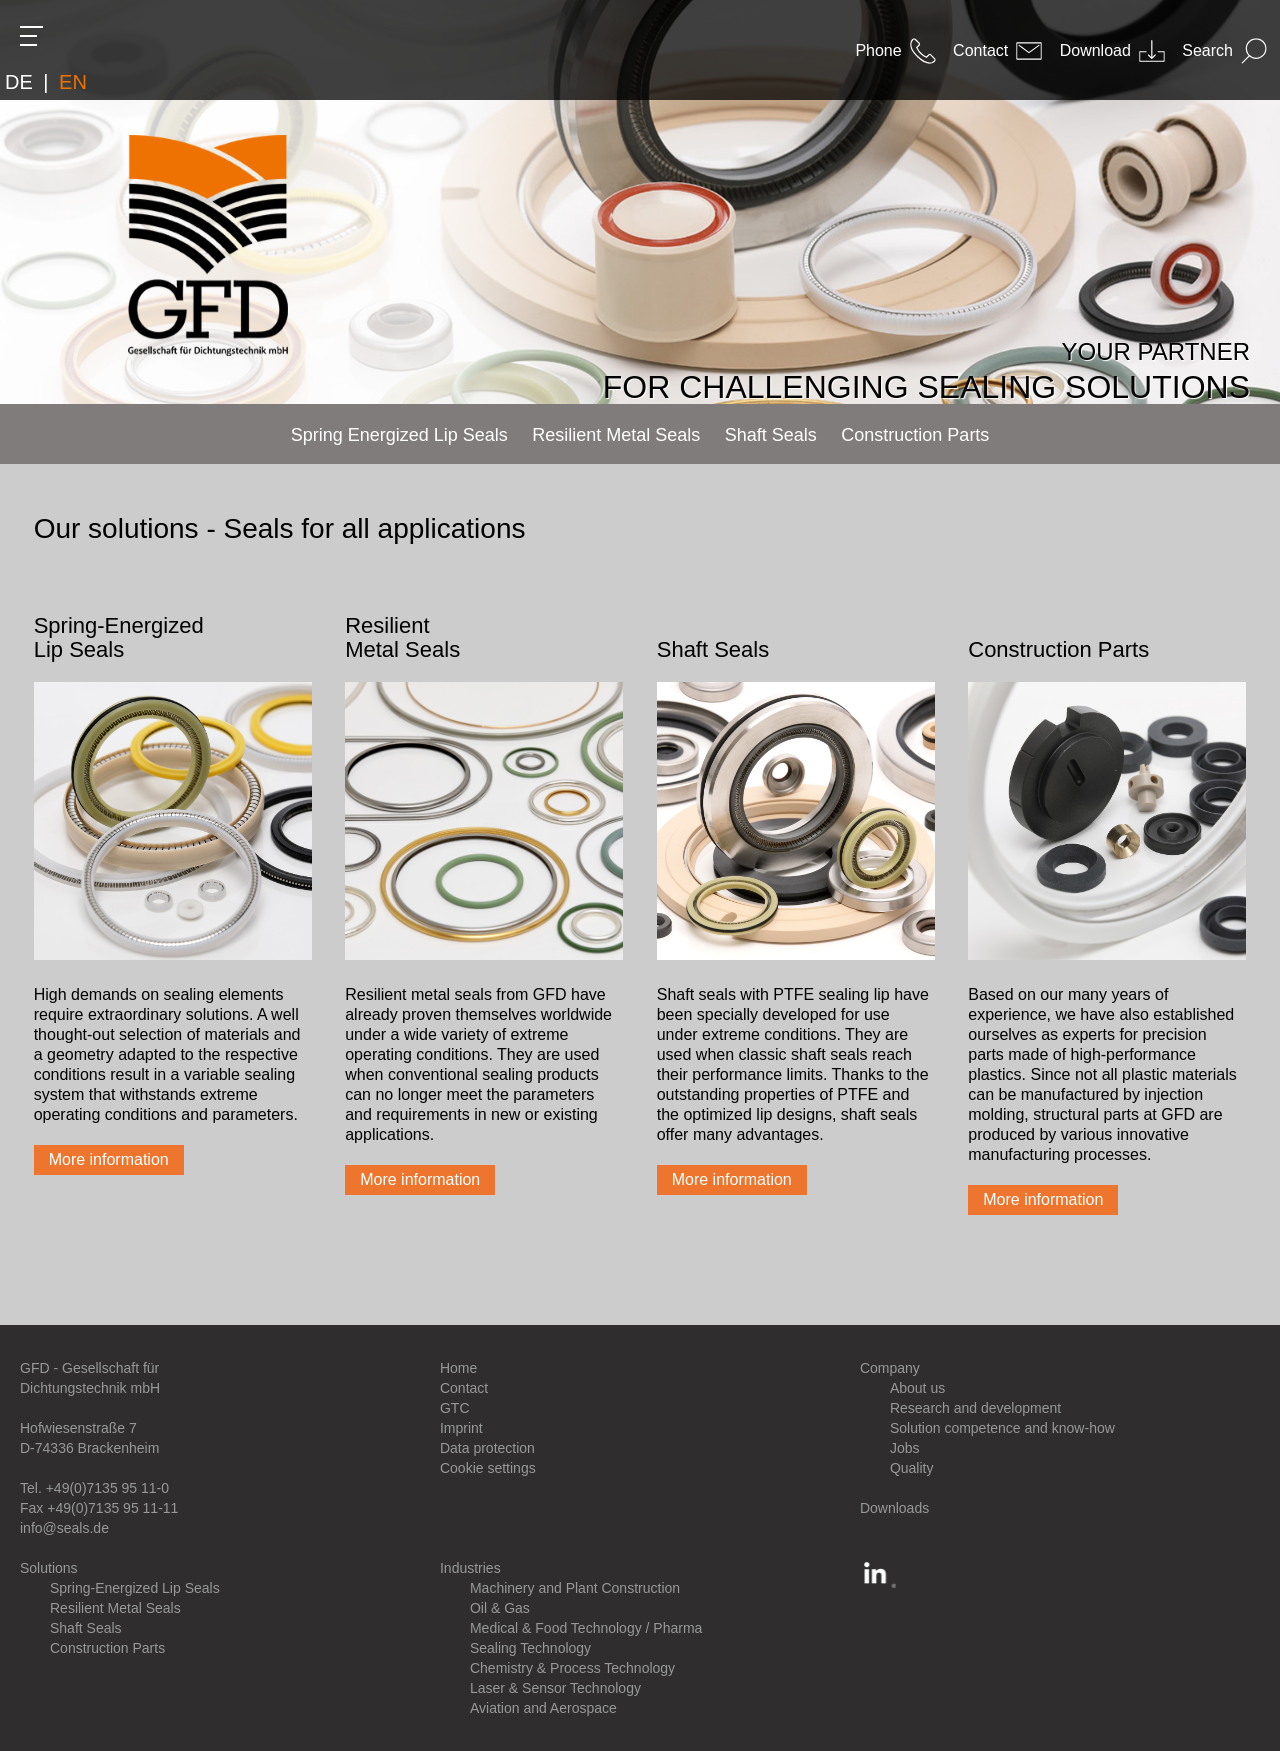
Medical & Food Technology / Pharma (586, 1628)
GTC (455, 1408)
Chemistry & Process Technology (572, 1668)
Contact (464, 1388)
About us (917, 1388)
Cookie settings (488, 1468)
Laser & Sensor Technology (555, 1688)
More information (109, 1159)
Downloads (894, 1508)
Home (458, 1368)
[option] (640, 202)
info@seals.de (64, 1528)
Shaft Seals (86, 1628)
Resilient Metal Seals (115, 1608)
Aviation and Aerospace (543, 1708)
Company (890, 1368)
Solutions (49, 1568)
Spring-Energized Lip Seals (135, 1588)
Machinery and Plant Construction (575, 1588)
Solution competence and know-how (1002, 1428)
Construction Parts (107, 1648)
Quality (912, 1468)
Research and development (975, 1408)
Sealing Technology (530, 1648)
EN (73, 82)
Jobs (905, 1448)
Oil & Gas (500, 1608)
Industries (470, 1568)
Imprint (461, 1428)
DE (19, 82)
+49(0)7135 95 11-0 (107, 1488)
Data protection (487, 1448)
